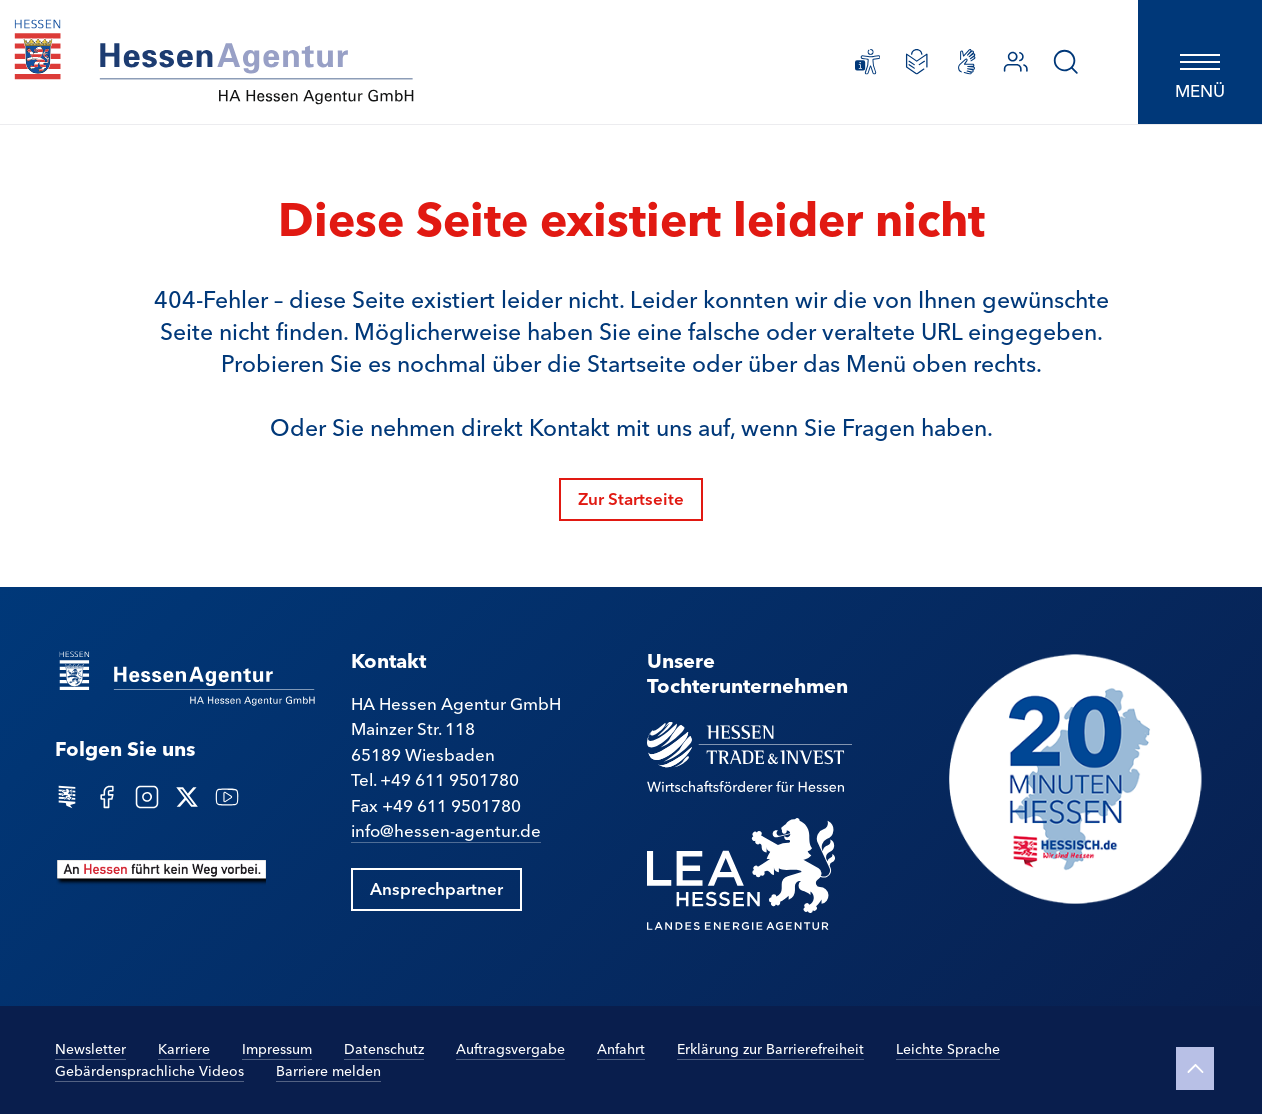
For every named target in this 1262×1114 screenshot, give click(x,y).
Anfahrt (621, 1048)
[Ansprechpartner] (1016, 62)
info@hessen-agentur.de (446, 829)
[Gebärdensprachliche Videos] (967, 62)
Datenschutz (384, 1048)
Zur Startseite (631, 497)
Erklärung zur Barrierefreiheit (770, 1048)
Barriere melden (328, 1070)
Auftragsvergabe (510, 1048)
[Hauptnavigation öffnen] (1200, 62)
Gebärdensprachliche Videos (149, 1070)
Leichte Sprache (948, 1048)
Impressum (277, 1048)
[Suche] (1066, 62)
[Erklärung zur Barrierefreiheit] (868, 62)
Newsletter (90, 1048)
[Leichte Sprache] (917, 62)
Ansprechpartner (436, 887)
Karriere (184, 1048)
